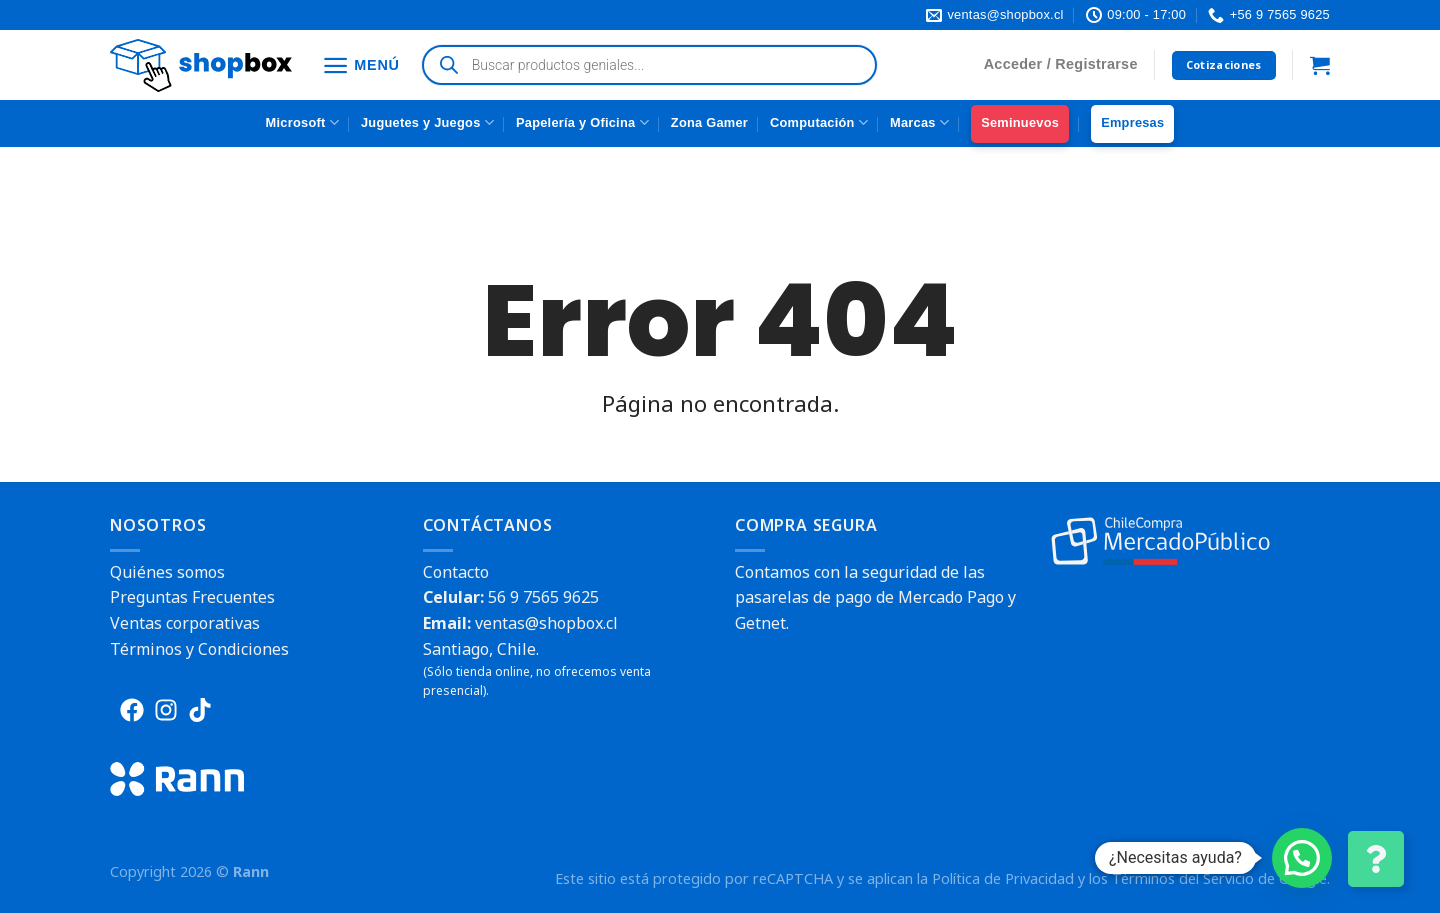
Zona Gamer (709, 122)
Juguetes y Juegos (427, 122)
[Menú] (361, 65)
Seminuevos (1020, 122)
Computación (819, 122)
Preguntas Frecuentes (192, 597)
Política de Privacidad (1003, 878)
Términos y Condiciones (199, 649)
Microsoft (302, 122)
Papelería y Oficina (582, 122)
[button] (1302, 858)
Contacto (456, 572)
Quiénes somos (167, 572)
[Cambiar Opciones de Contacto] (1376, 859)
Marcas (919, 122)
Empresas (1132, 122)
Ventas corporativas (185, 623)
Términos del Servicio (1183, 878)
